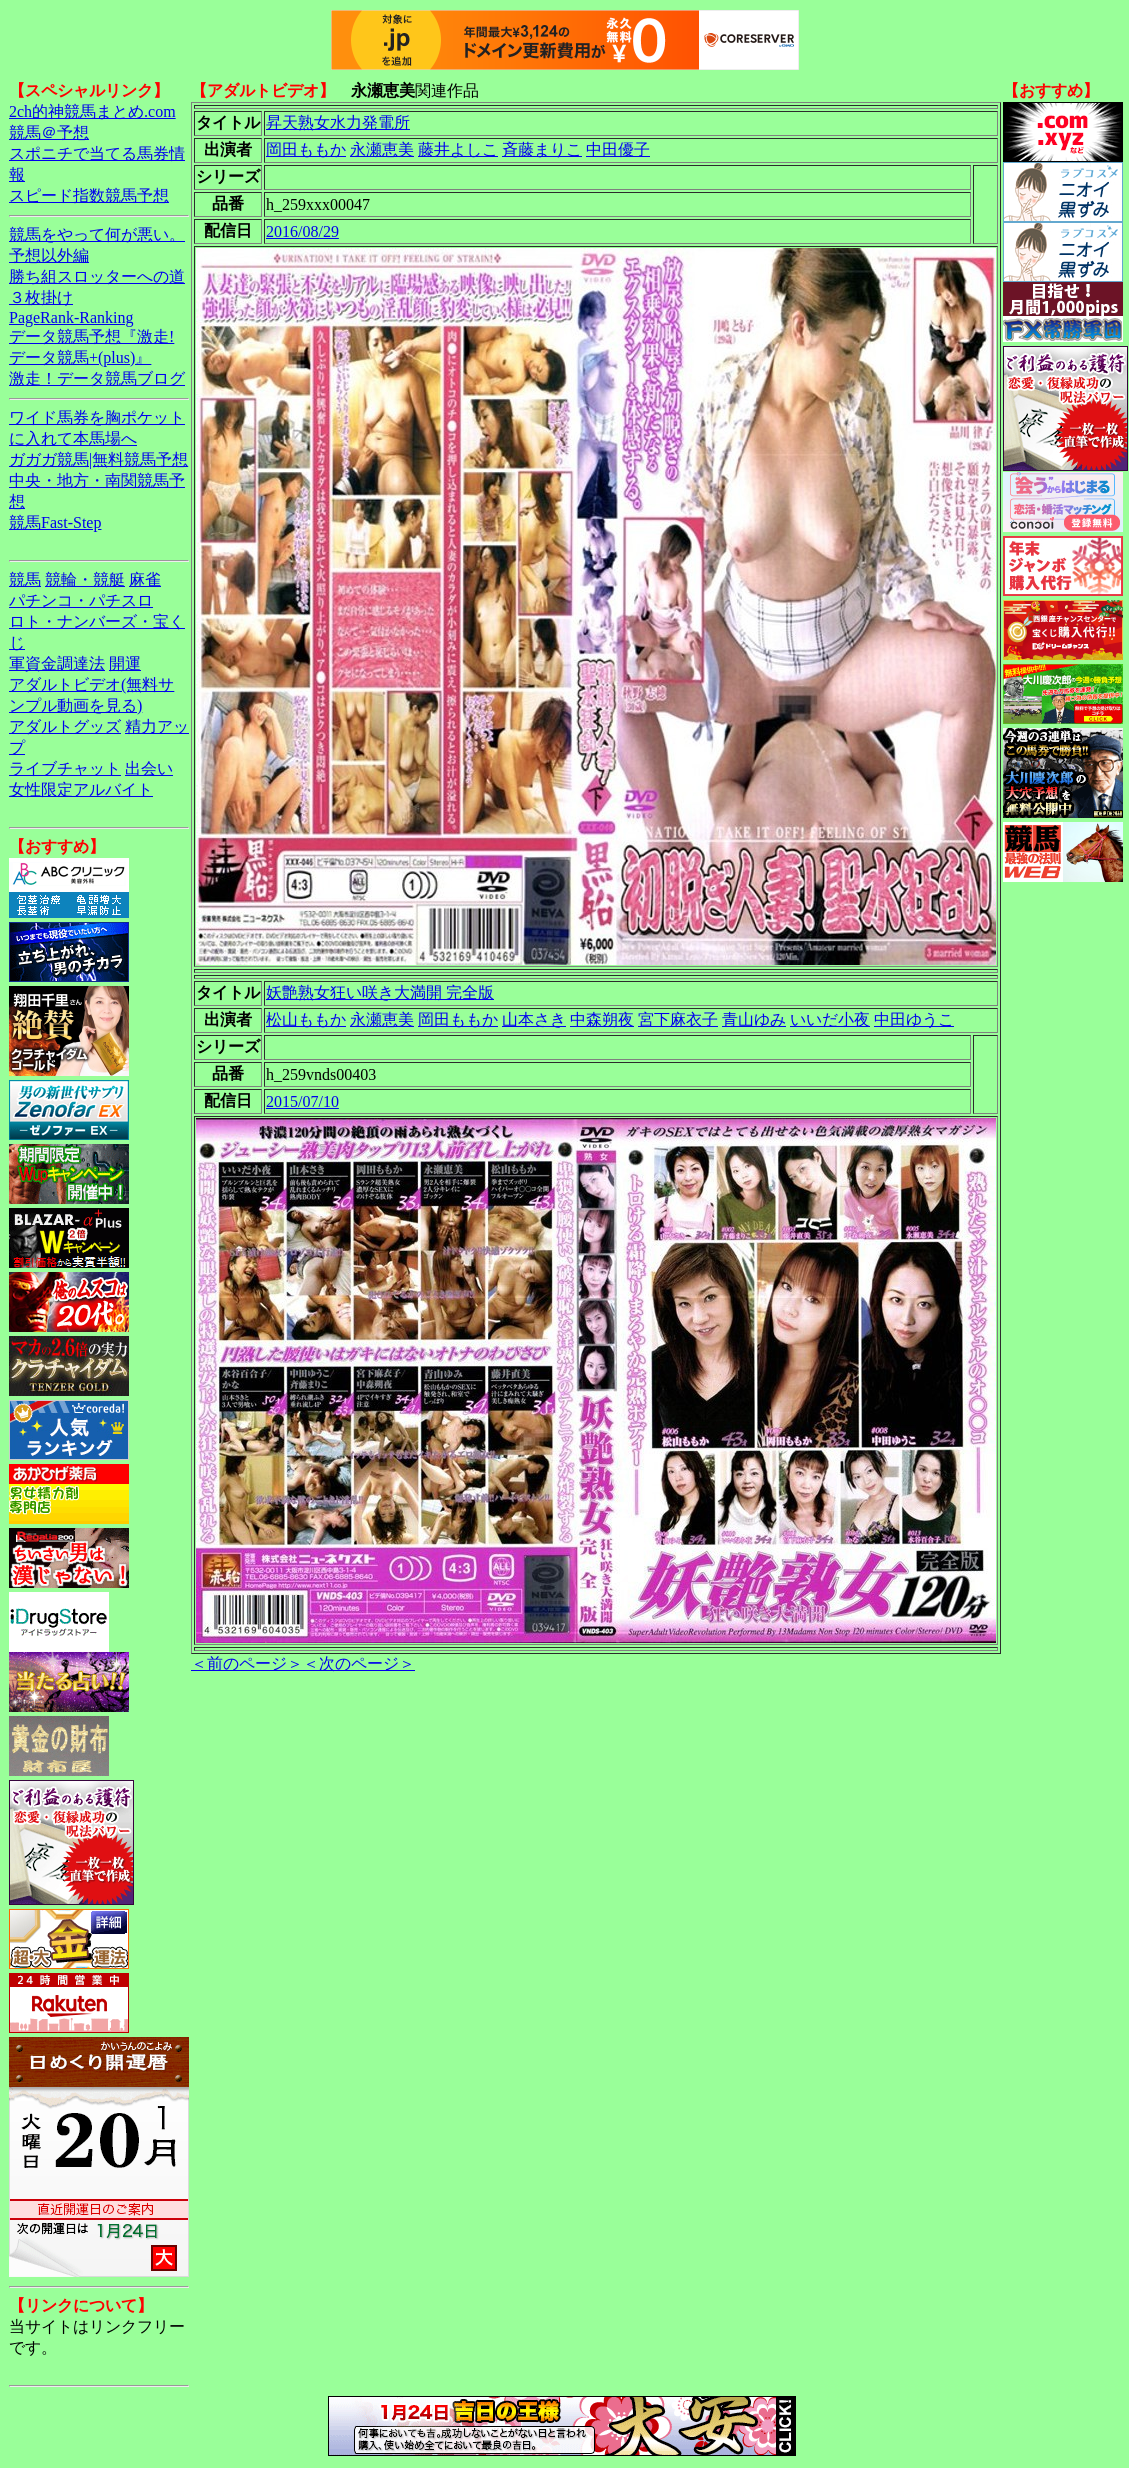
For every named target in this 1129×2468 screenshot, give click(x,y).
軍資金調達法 (57, 663)
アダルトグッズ (65, 726)
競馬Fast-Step (55, 522)
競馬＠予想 (49, 132)
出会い (149, 768)
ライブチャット (65, 768)
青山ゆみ (754, 1019)
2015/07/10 (302, 1101)
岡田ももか (306, 149)
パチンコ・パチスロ (81, 600)
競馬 (25, 579)
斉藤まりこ (542, 149)
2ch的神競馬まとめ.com (92, 111)
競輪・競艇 (85, 579)
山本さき (534, 1019)
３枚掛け (41, 297)
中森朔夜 (602, 1019)
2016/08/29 (302, 231)
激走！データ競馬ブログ (97, 378)
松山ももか (306, 1019)
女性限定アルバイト (81, 789)
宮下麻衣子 (678, 1019)
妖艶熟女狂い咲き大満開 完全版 (380, 992)
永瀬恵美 (382, 149)
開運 (125, 663)
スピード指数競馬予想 (89, 195)
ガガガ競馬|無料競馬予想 (98, 459)
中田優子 (618, 149)
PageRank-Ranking (71, 317)
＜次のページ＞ (359, 1663)
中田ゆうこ (914, 1019)
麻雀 (145, 579)
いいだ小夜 (830, 1019)
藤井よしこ (458, 149)
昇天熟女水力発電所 (338, 122)
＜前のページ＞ (247, 1663)
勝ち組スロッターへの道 (97, 276)
